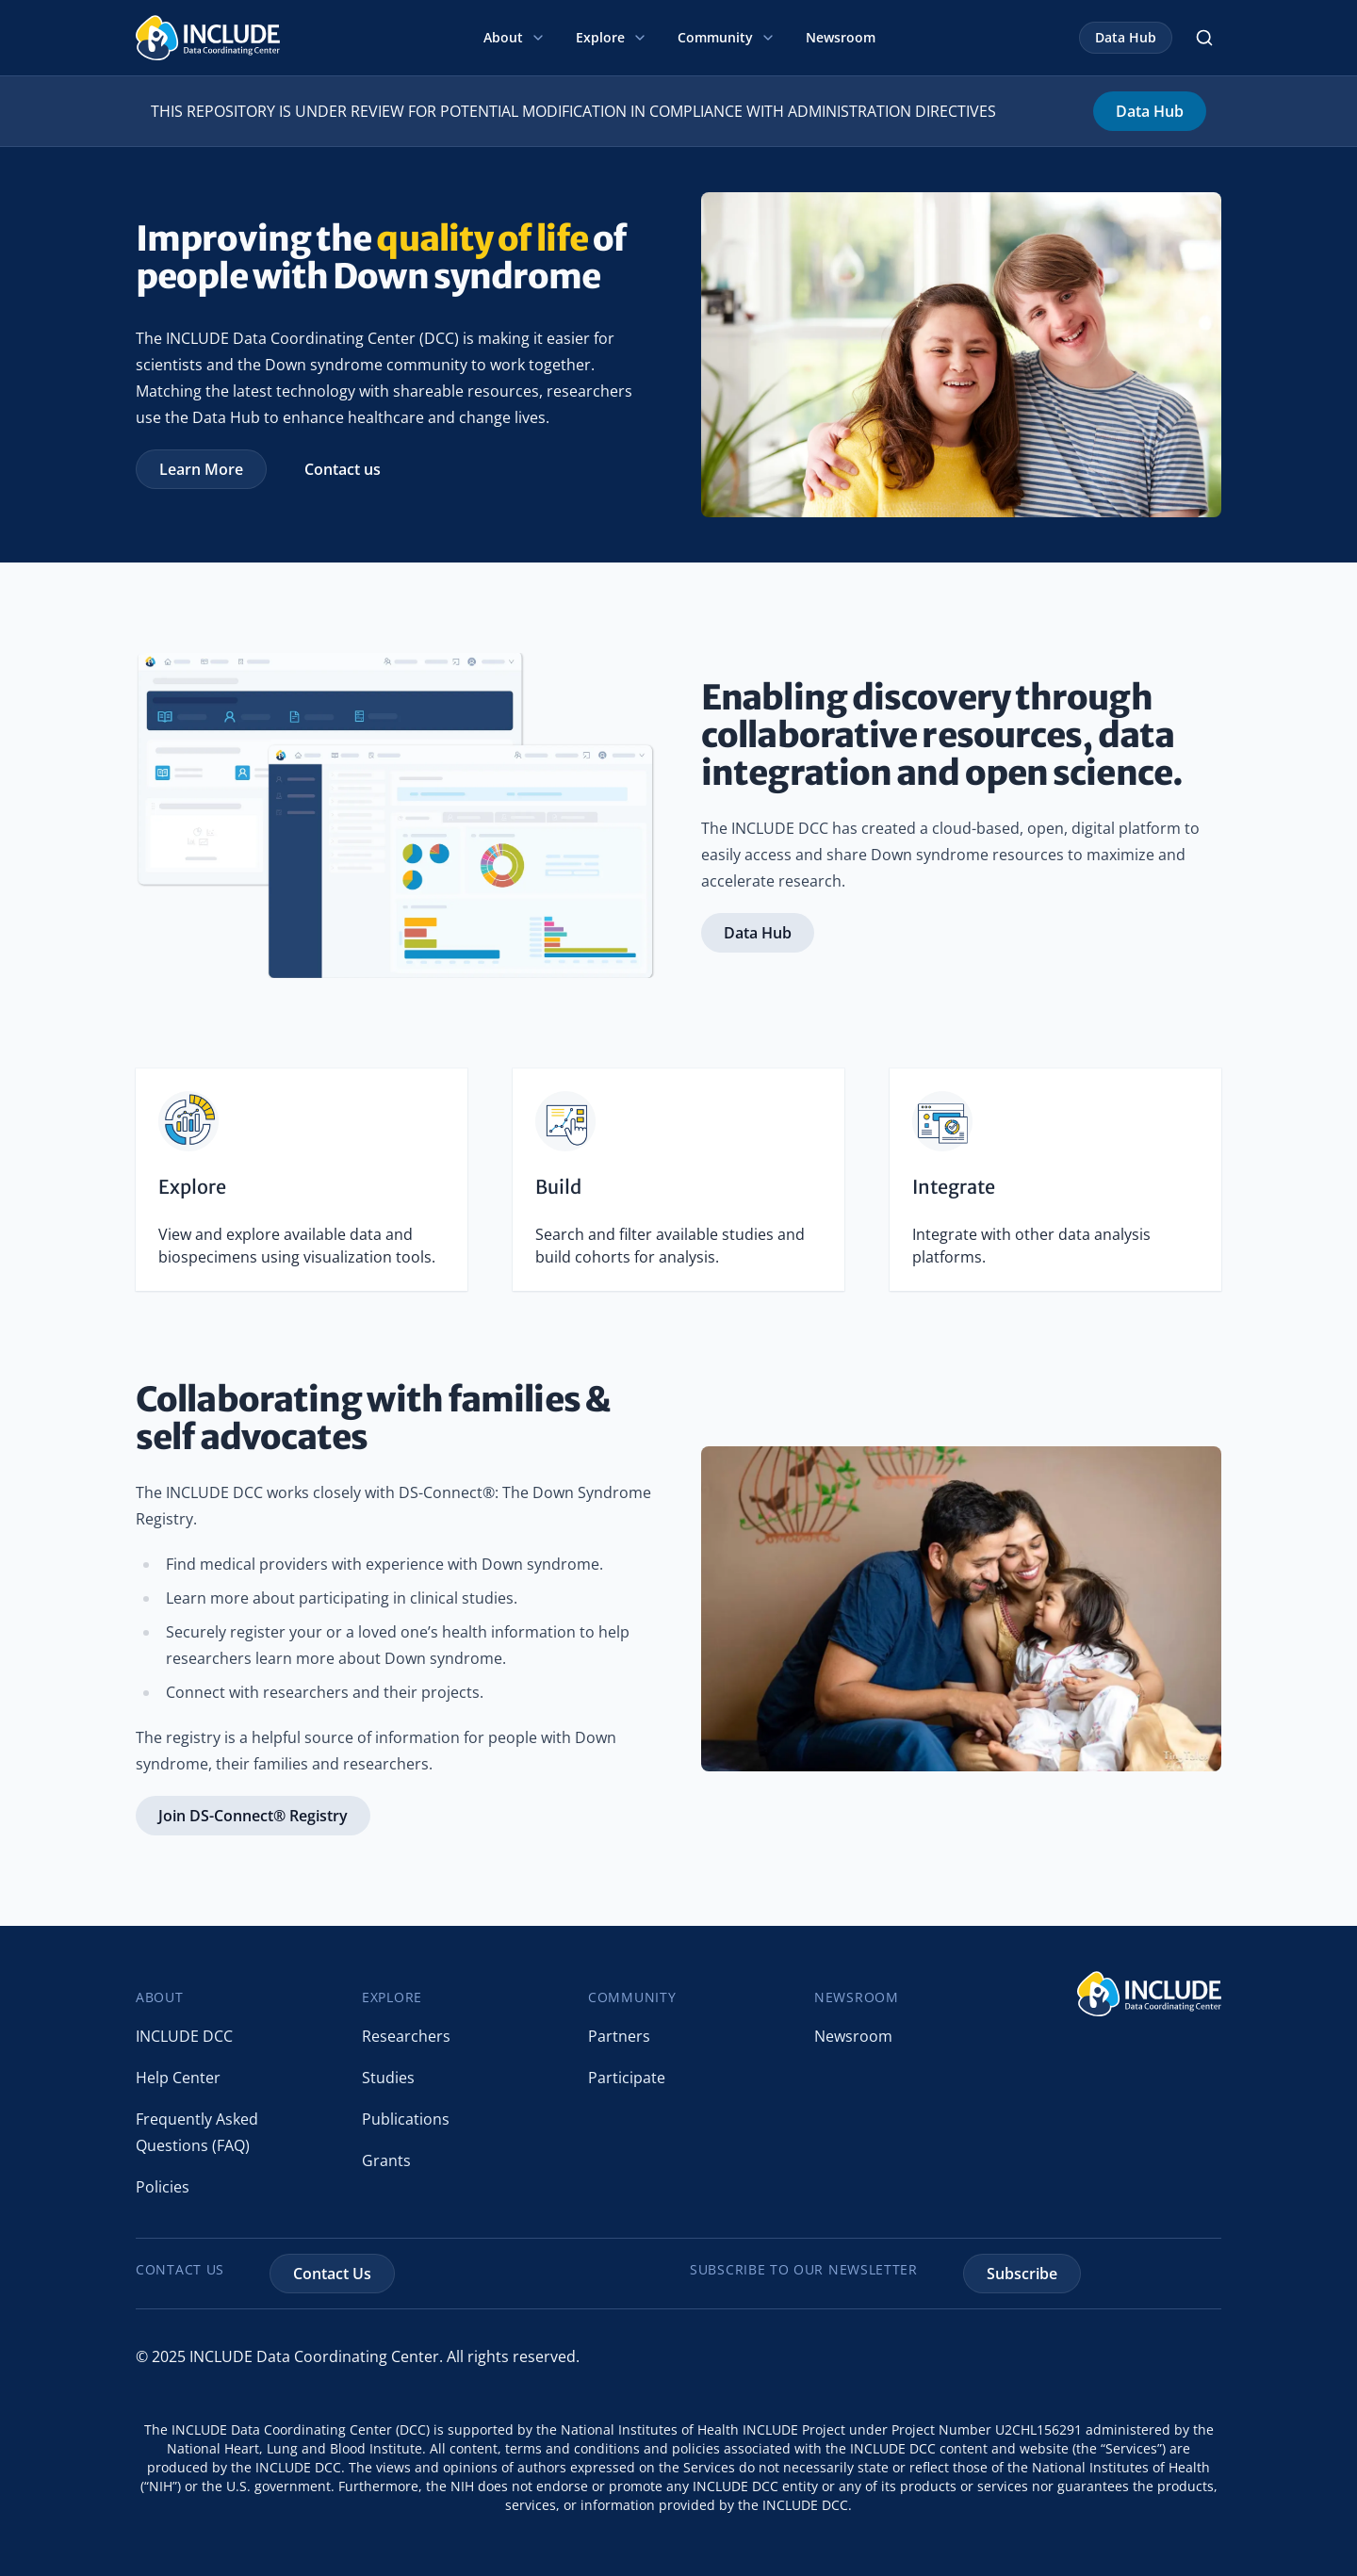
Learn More (201, 469)
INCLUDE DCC (184, 2036)
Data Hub (1125, 37)
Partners (619, 2036)
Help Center (178, 2077)
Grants (386, 2160)
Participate (626, 2077)
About (514, 37)
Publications (406, 2119)
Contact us (342, 469)
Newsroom (840, 37)
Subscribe (1022, 2273)
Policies (162, 2187)
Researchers (406, 2036)
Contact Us (332, 2273)
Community (727, 37)
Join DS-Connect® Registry (253, 1815)
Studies (388, 2077)
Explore (611, 37)
